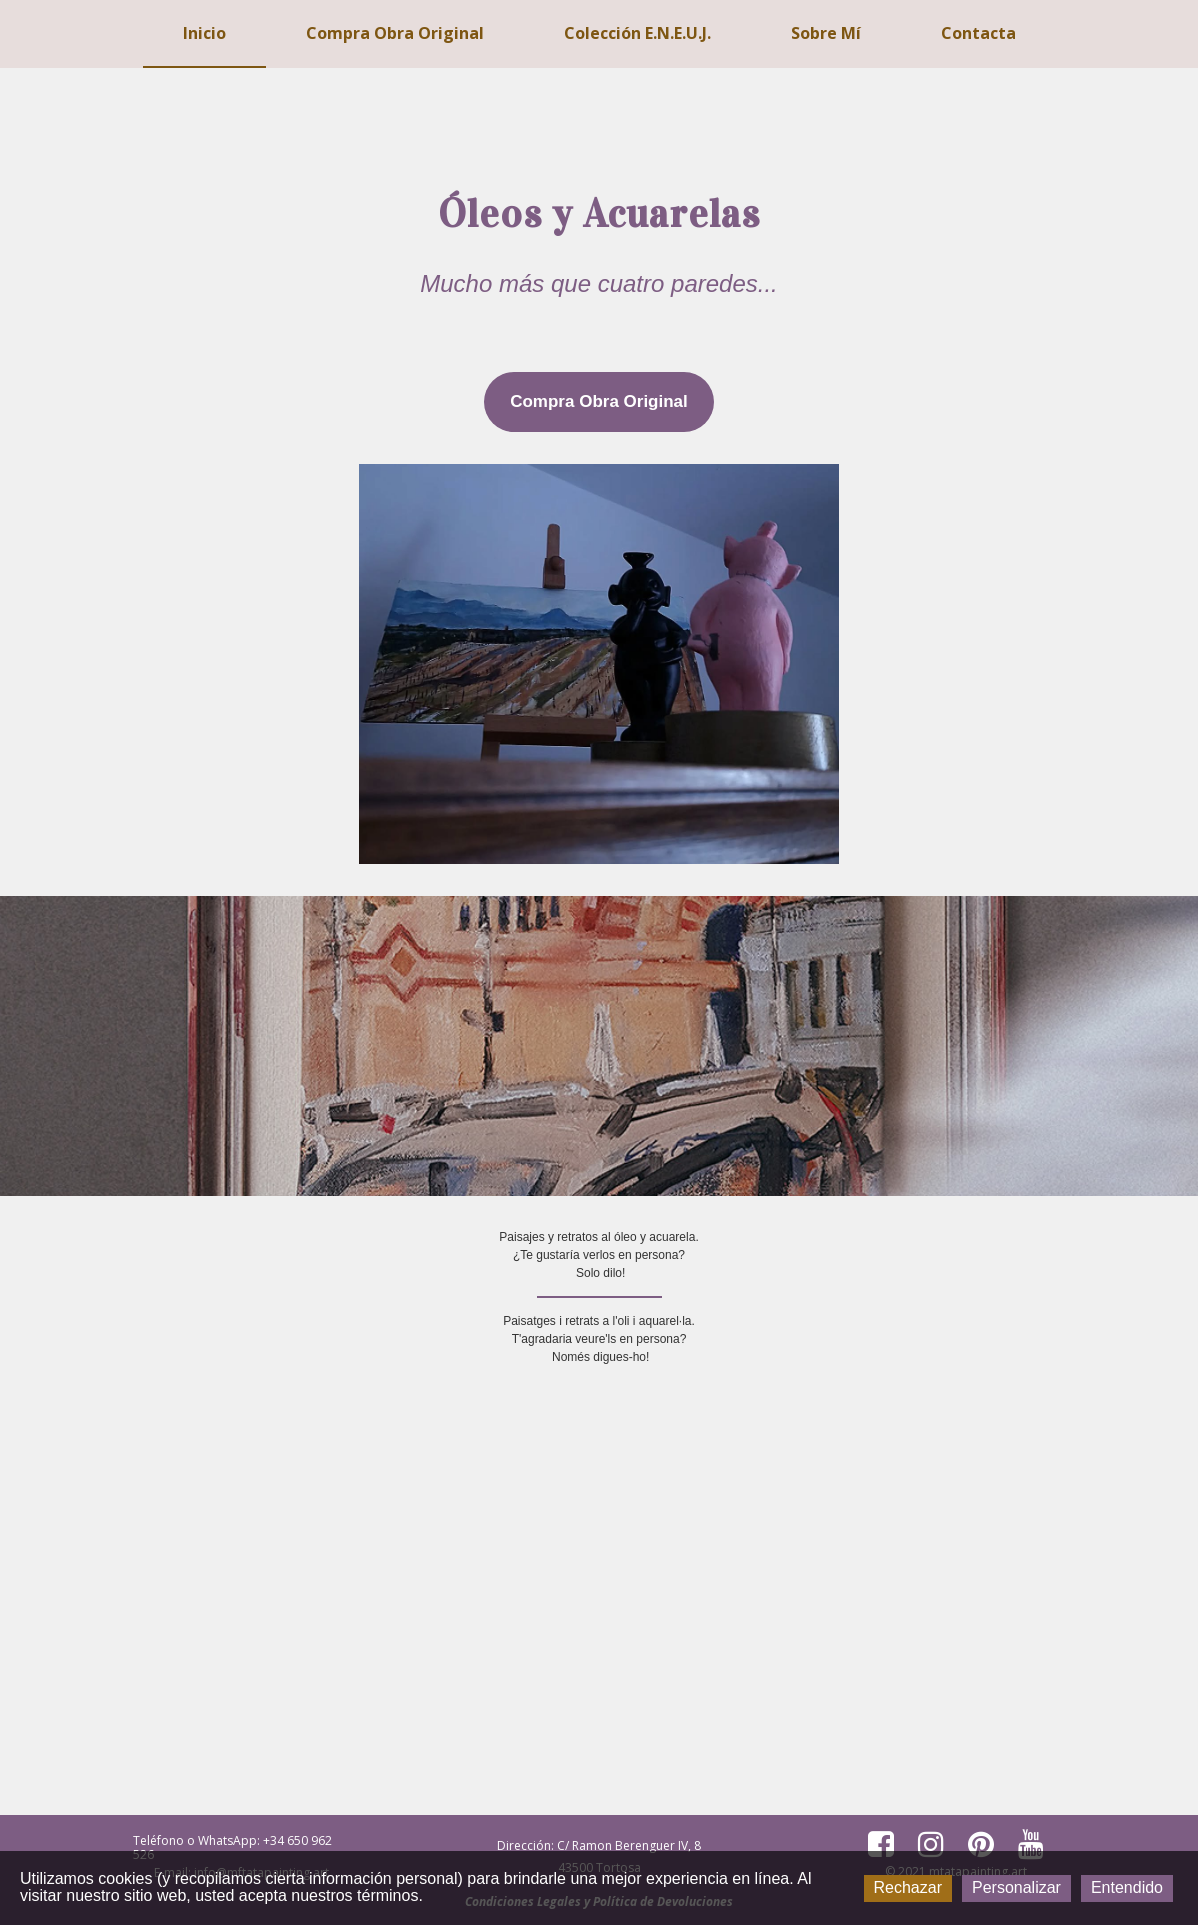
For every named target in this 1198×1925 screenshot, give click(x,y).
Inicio (204, 33)
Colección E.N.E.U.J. (637, 33)
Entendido (1127, 1887)
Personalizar (1016, 1887)
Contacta (978, 33)
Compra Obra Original (395, 33)
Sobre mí (826, 33)
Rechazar (908, 1887)
